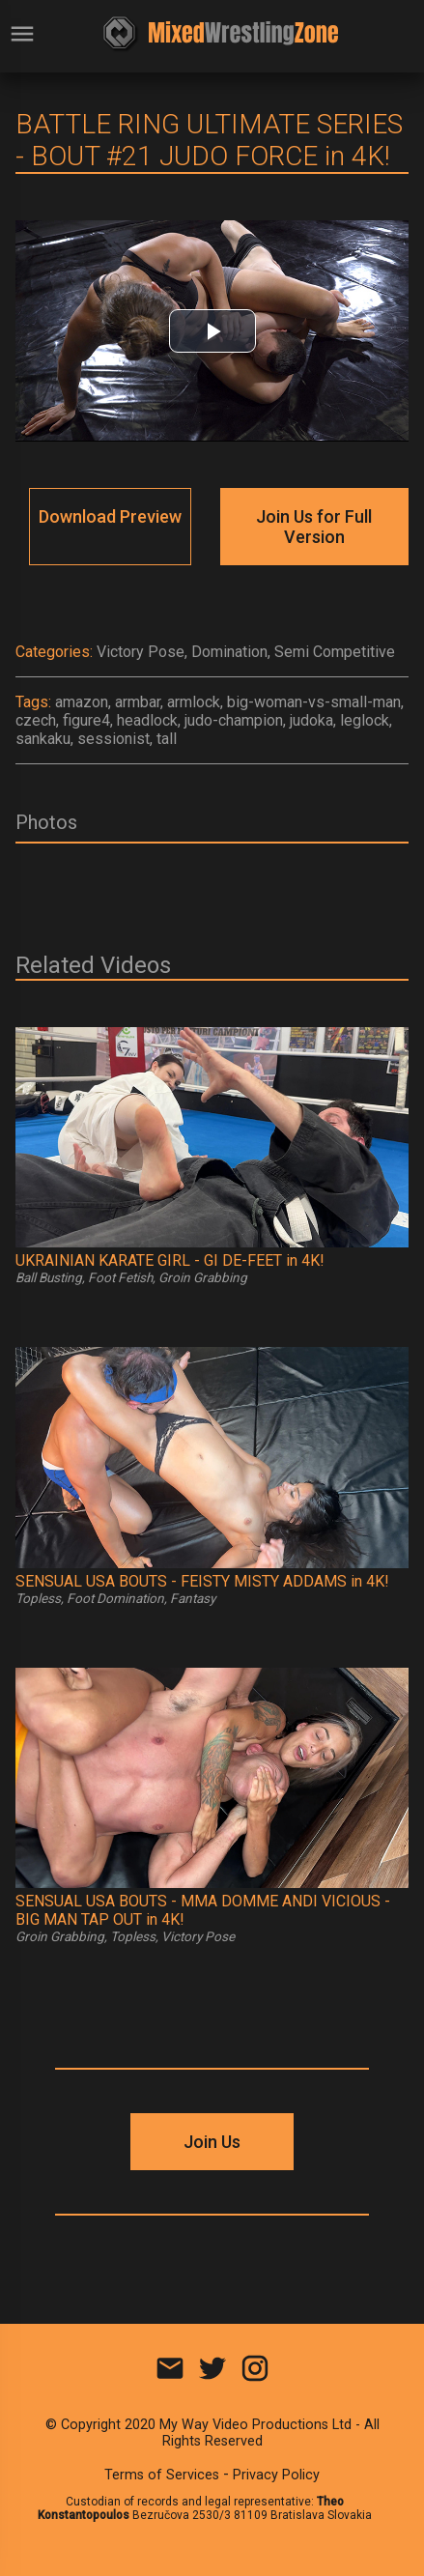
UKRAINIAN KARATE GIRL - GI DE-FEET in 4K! (170, 1260)
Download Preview (110, 516)
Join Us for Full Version (314, 526)
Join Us (212, 2142)
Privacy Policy (276, 2475)
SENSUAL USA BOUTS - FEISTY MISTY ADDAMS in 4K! (202, 1581)
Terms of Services (161, 2475)
